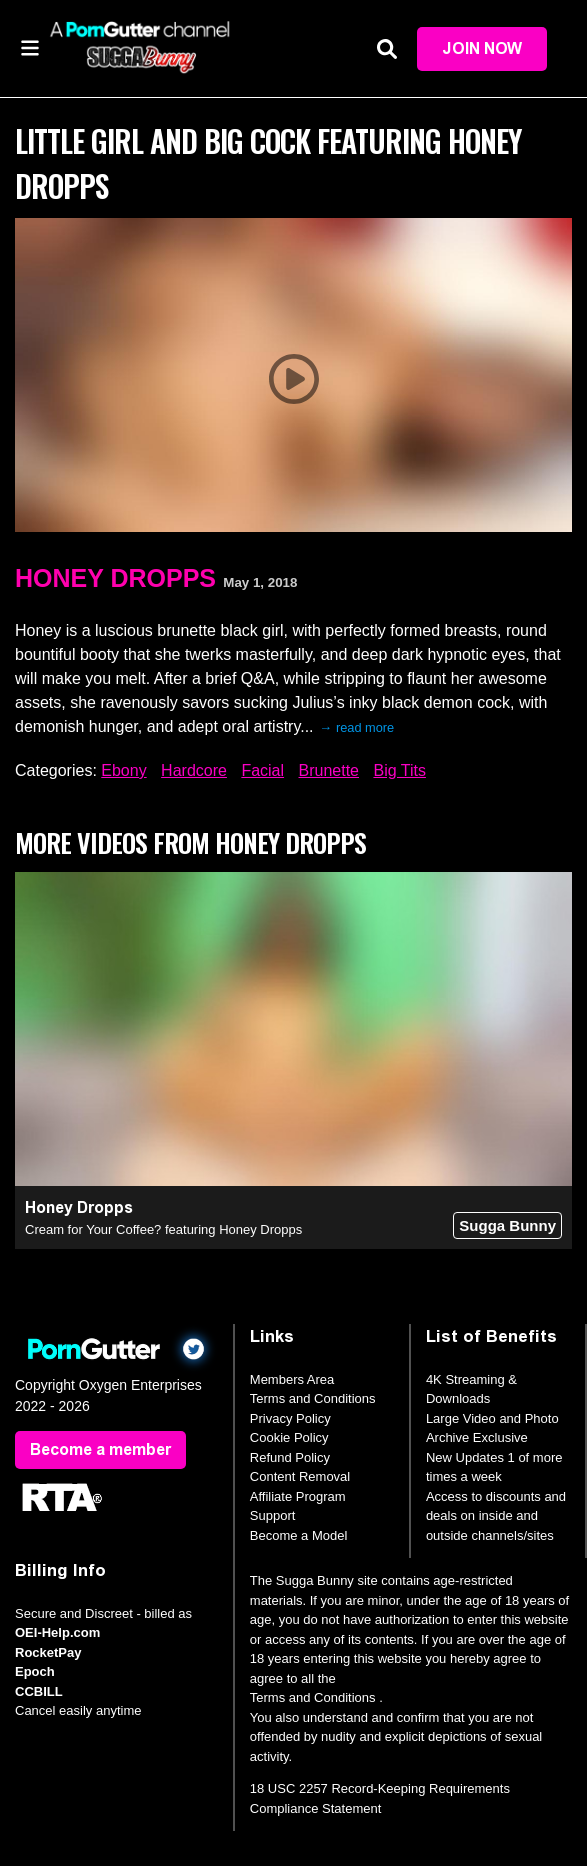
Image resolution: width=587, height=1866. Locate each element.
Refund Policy (290, 1457)
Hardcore (194, 770)
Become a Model (299, 1535)
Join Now (482, 48)
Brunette (329, 770)
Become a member (100, 1449)
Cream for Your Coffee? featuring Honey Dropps (163, 1229)
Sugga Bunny (507, 1225)
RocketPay (48, 1652)
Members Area (292, 1379)
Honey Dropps (115, 578)
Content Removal (300, 1476)
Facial (262, 770)
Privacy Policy (290, 1418)
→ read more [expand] (357, 727)
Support (273, 1515)
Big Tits (399, 770)
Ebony (123, 770)
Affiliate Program (298, 1496)
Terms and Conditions (313, 1398)
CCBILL (39, 1691)
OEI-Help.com (57, 1632)
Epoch (35, 1671)
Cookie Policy (289, 1437)
